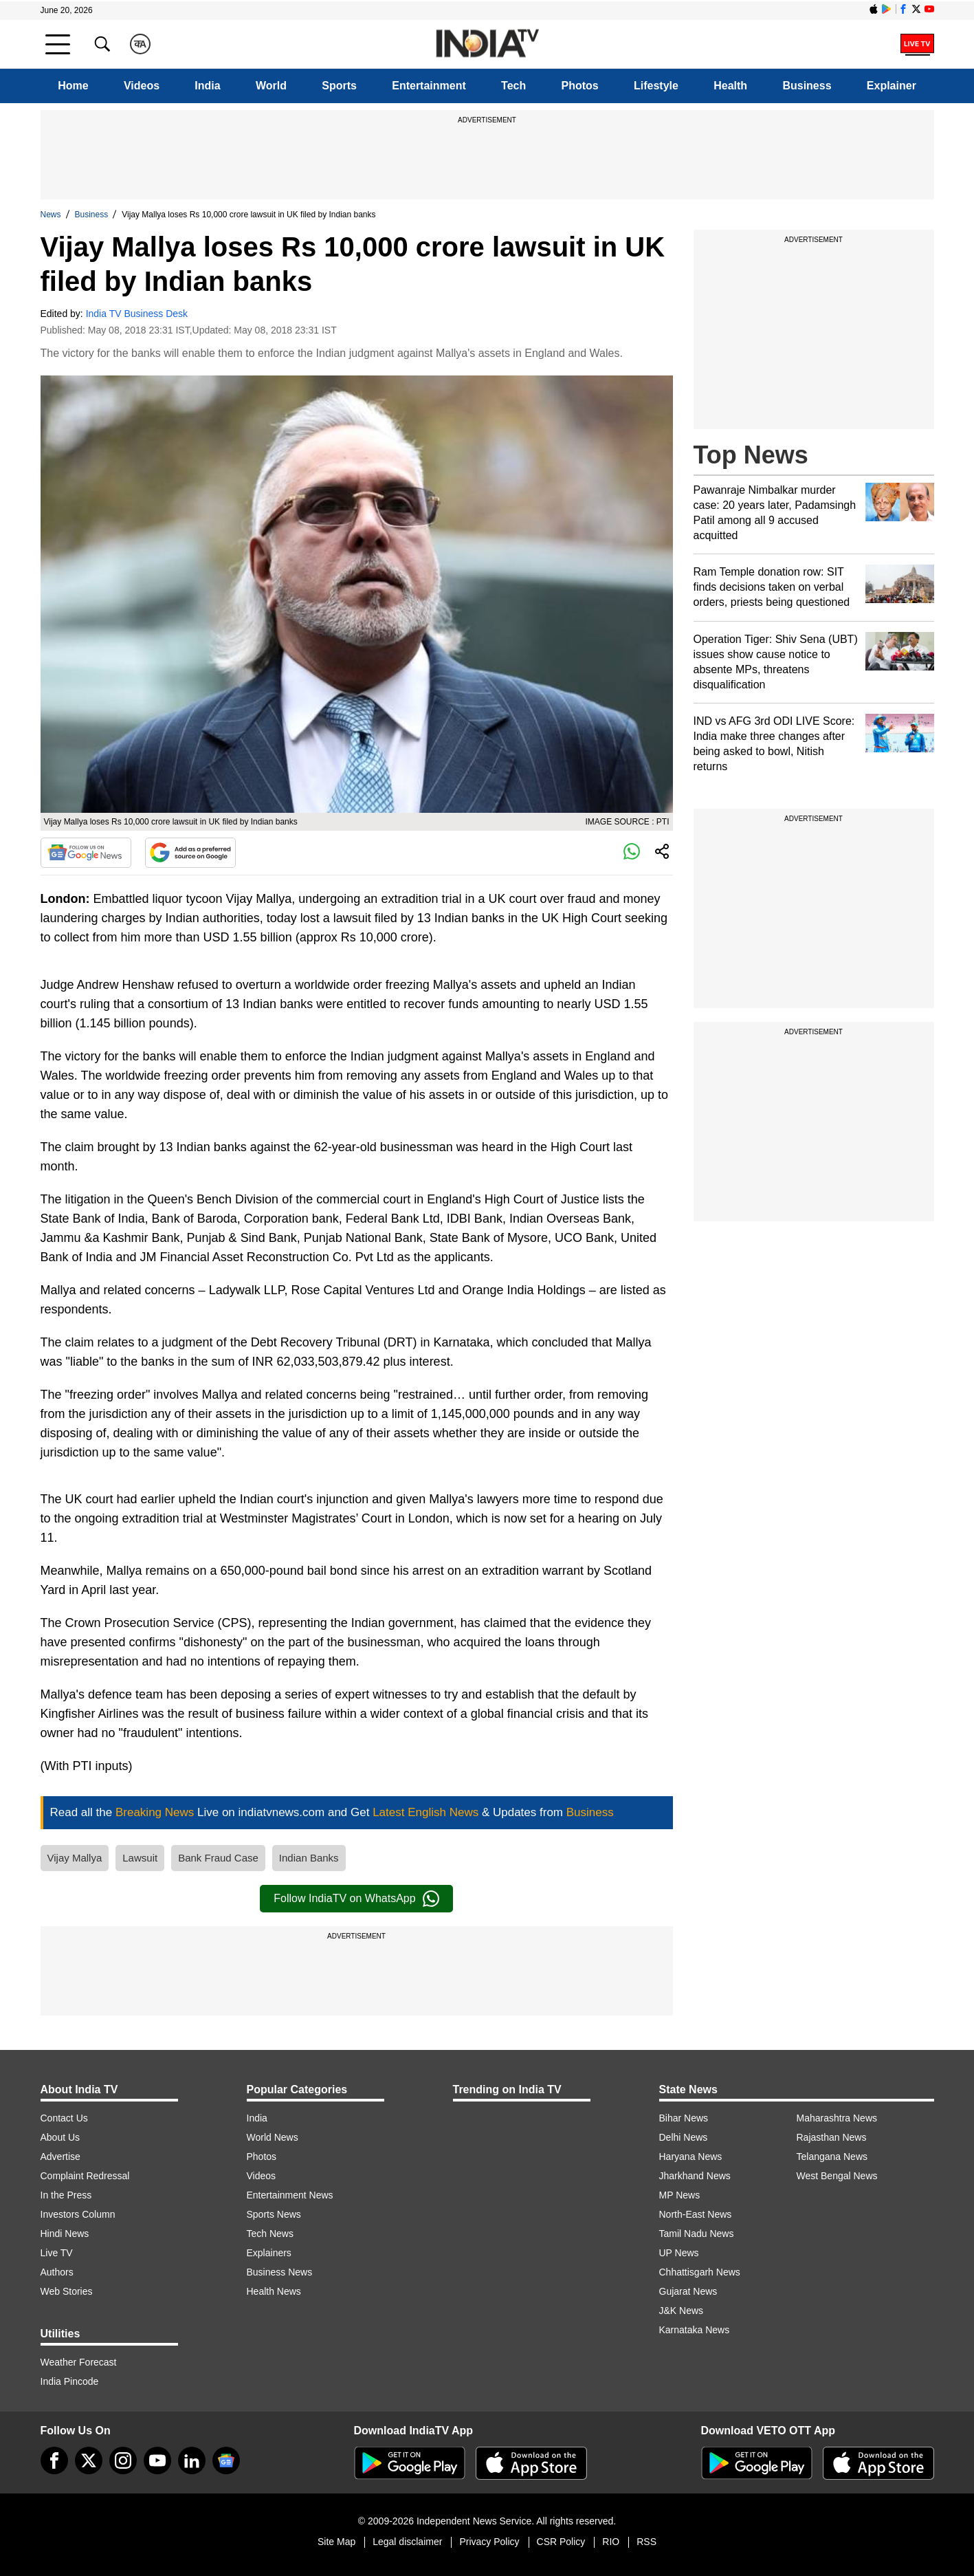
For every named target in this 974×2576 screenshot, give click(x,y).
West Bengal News (837, 2175)
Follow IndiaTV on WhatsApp (356, 1898)
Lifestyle (656, 85)
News (51, 214)
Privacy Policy (489, 2541)
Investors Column (78, 2214)
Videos (141, 85)
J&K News (681, 2310)
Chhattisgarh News (699, 2272)
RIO (610, 2541)
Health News (274, 2291)
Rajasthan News (832, 2137)
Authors (57, 2272)
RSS (646, 2541)
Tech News (270, 2233)
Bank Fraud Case (218, 1858)
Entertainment (429, 85)
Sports (339, 85)
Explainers (269, 2252)
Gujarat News (688, 2291)
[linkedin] (192, 2460)
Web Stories (67, 2291)
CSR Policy (561, 2541)
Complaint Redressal (85, 2175)
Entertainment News (290, 2195)
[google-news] (226, 2460)
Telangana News (832, 2156)
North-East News (695, 2214)
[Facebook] (54, 2460)
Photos (580, 85)
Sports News (274, 2214)
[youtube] (157, 2460)
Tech (513, 85)
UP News (679, 2252)
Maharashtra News (837, 2118)
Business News (280, 2272)
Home (73, 85)
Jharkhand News (695, 2175)
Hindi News (65, 2233)
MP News (679, 2195)
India (207, 85)
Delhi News (683, 2137)
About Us (60, 2137)
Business (806, 85)
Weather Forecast (79, 2362)
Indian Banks (309, 1858)
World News (272, 2137)
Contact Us (64, 2118)
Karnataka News (694, 2329)
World (271, 85)
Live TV (57, 2252)
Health (730, 85)
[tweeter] (88, 2460)
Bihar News (684, 2118)
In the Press (66, 2195)
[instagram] (123, 2460)
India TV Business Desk (137, 313)
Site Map (336, 2541)
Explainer (891, 85)
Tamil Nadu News (696, 2233)
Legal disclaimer (407, 2541)
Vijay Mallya (74, 1858)
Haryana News (690, 2156)
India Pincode (70, 2381)
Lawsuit (139, 1858)
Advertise (60, 2156)
